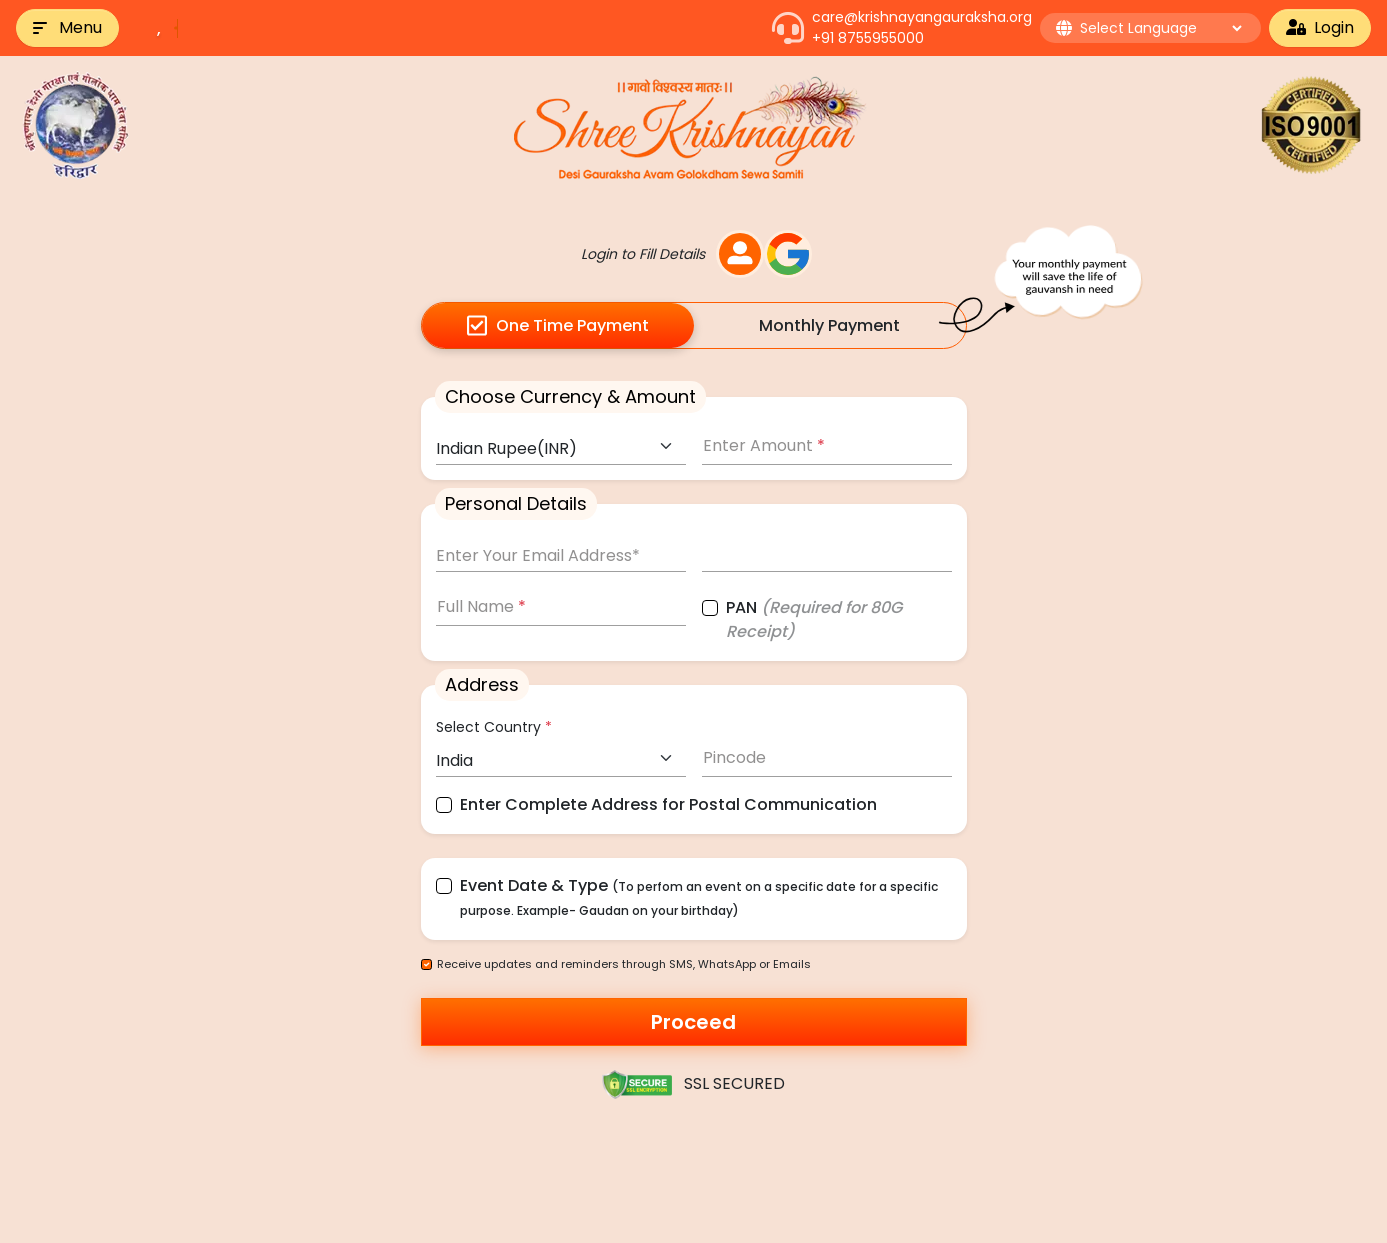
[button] (67, 28)
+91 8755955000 (868, 38)
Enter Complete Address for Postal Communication (668, 804)
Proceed (693, 1022)
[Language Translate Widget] (1160, 28)
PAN (814, 619)
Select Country (494, 727)
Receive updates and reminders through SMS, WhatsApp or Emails (624, 964)
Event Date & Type (699, 896)
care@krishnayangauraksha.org (922, 17)
